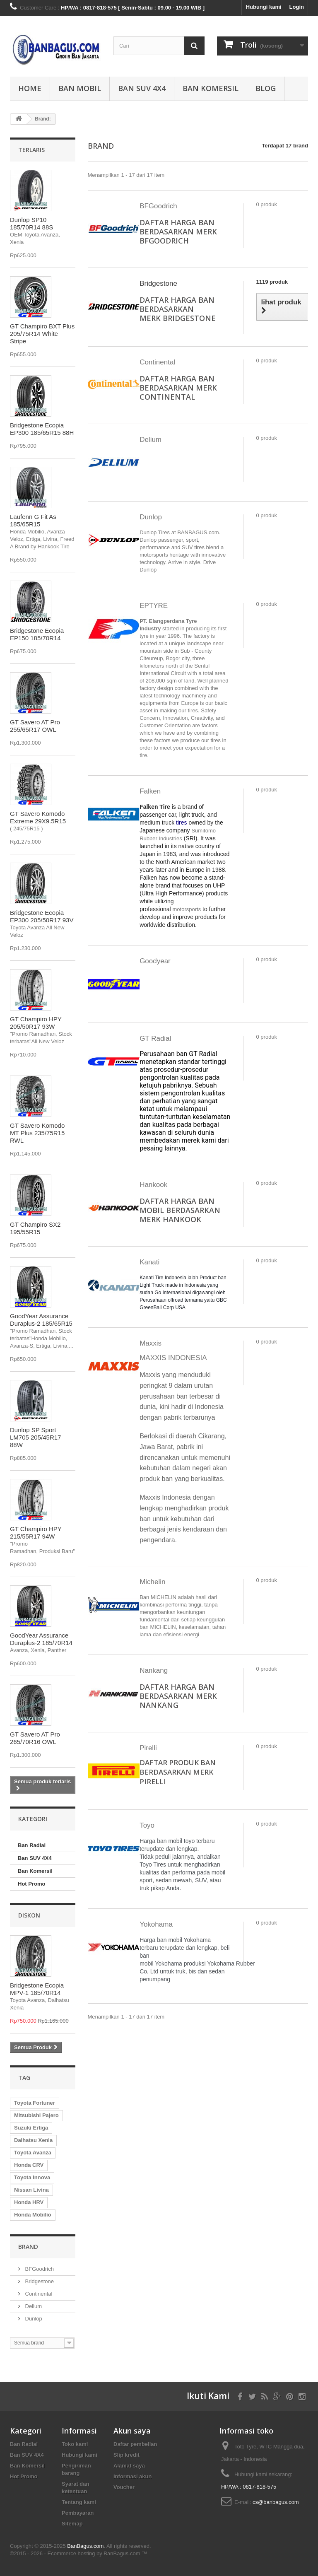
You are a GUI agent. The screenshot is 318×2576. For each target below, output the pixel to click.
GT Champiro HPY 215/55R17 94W (36, 1532)
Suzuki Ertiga (31, 2128)
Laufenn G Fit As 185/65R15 (33, 520)
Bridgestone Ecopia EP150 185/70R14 (37, 634)
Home (29, 88)
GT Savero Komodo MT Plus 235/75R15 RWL (37, 1133)
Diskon (29, 1915)
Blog (265, 88)
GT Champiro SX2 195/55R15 (35, 1228)
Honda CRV (28, 2165)
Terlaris (31, 150)
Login (296, 7)
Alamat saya (129, 2466)
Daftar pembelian (135, 2444)
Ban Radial (32, 1845)
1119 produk (272, 282)
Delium (33, 2306)
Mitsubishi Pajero (36, 2115)
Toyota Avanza (32, 2152)
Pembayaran (78, 2513)
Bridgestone (39, 2281)
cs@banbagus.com (276, 2502)
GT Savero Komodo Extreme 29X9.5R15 (38, 817)
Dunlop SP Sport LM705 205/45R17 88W (35, 1437)
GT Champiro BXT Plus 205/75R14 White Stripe (42, 334)
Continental (38, 2294)
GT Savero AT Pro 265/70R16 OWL (35, 1738)
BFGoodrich (39, 2269)
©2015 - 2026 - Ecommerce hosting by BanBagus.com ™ (78, 2553)
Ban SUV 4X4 (142, 88)
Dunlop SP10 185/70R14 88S (31, 223)
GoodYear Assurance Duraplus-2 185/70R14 (41, 1639)
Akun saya (132, 2431)
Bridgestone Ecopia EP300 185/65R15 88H (42, 429)
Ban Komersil (210, 88)
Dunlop (33, 2319)
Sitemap (72, 2524)
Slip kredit (126, 2455)
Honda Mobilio (32, 2215)
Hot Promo (31, 1884)
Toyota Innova (32, 2177)
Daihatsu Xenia (33, 2140)
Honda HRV (28, 2202)
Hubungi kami (264, 7)
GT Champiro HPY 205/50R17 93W (36, 1022)
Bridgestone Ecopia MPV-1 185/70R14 (37, 1989)
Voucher (124, 2487)
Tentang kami (79, 2502)
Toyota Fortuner (34, 2103)
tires (181, 822)
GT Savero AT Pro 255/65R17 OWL (35, 726)
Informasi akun (132, 2476)
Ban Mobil (79, 88)
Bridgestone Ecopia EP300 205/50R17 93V (41, 916)
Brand (28, 2246)
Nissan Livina (31, 2190)
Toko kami (75, 2444)
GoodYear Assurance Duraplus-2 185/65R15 (41, 1319)
